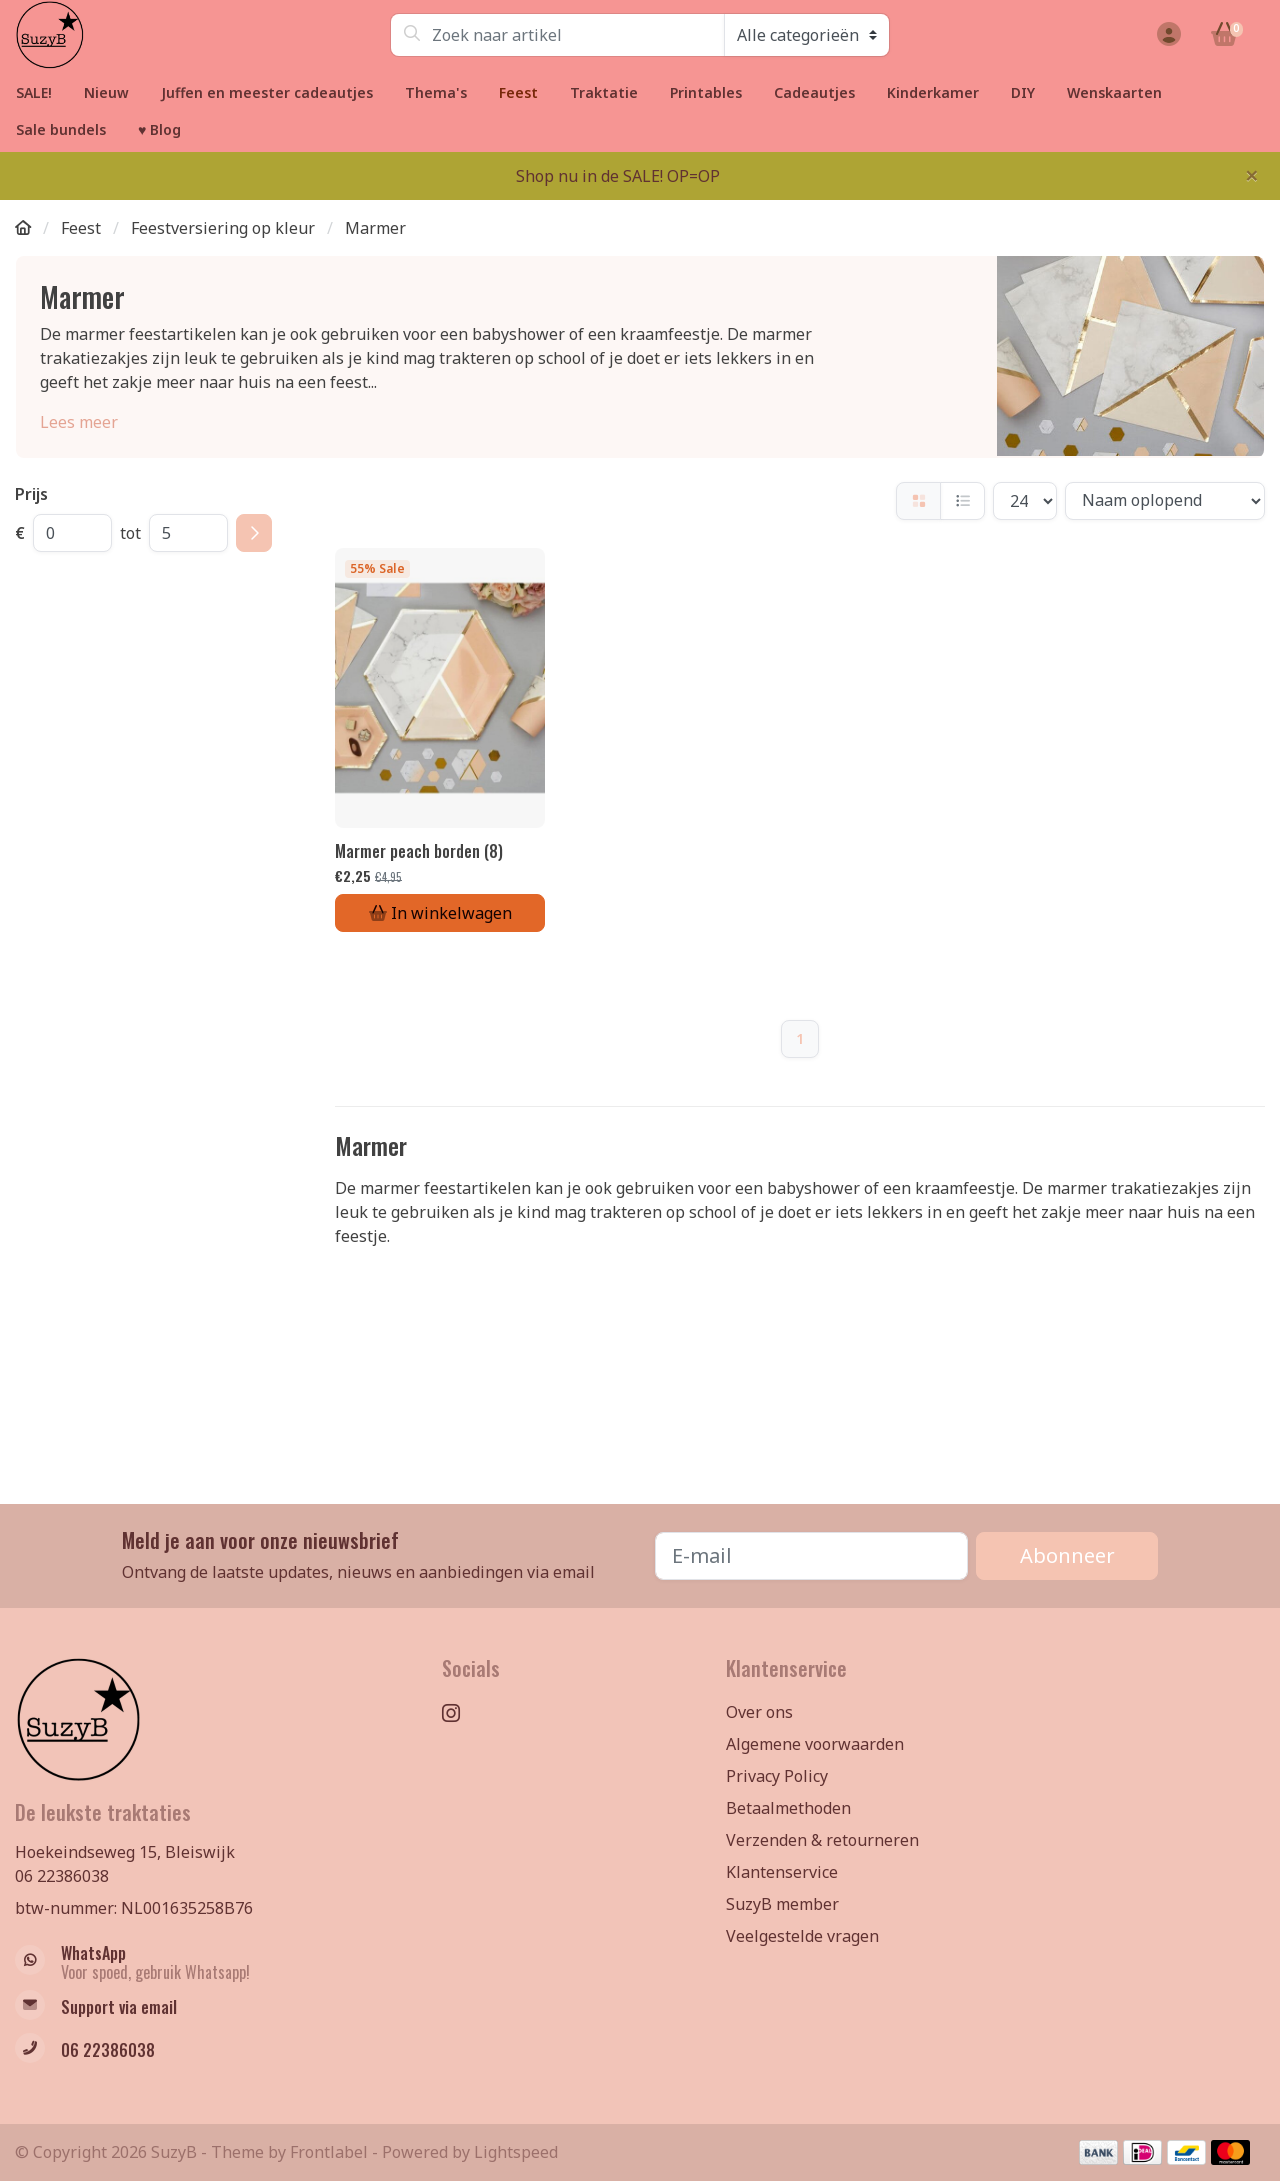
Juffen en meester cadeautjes (267, 92)
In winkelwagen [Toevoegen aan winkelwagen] (440, 913)
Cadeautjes (814, 92)
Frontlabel (329, 2152)
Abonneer (1067, 1555)
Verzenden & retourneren (822, 1840)
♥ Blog (159, 129)
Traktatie (604, 92)
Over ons (759, 1712)
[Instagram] (459, 1713)
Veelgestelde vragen (802, 1936)
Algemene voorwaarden (815, 1744)
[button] (1166, 35)
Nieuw (106, 92)
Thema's (436, 92)
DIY (1023, 92)
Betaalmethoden (788, 1808)
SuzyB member (782, 1904)
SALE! (34, 92)
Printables (706, 92)
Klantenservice (782, 1872)
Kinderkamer (933, 92)
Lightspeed (516, 2152)
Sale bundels (61, 129)
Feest (518, 92)
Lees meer (79, 422)
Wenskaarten (1114, 92)
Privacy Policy (777, 1776)
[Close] (1252, 175)
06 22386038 (62, 1876)
